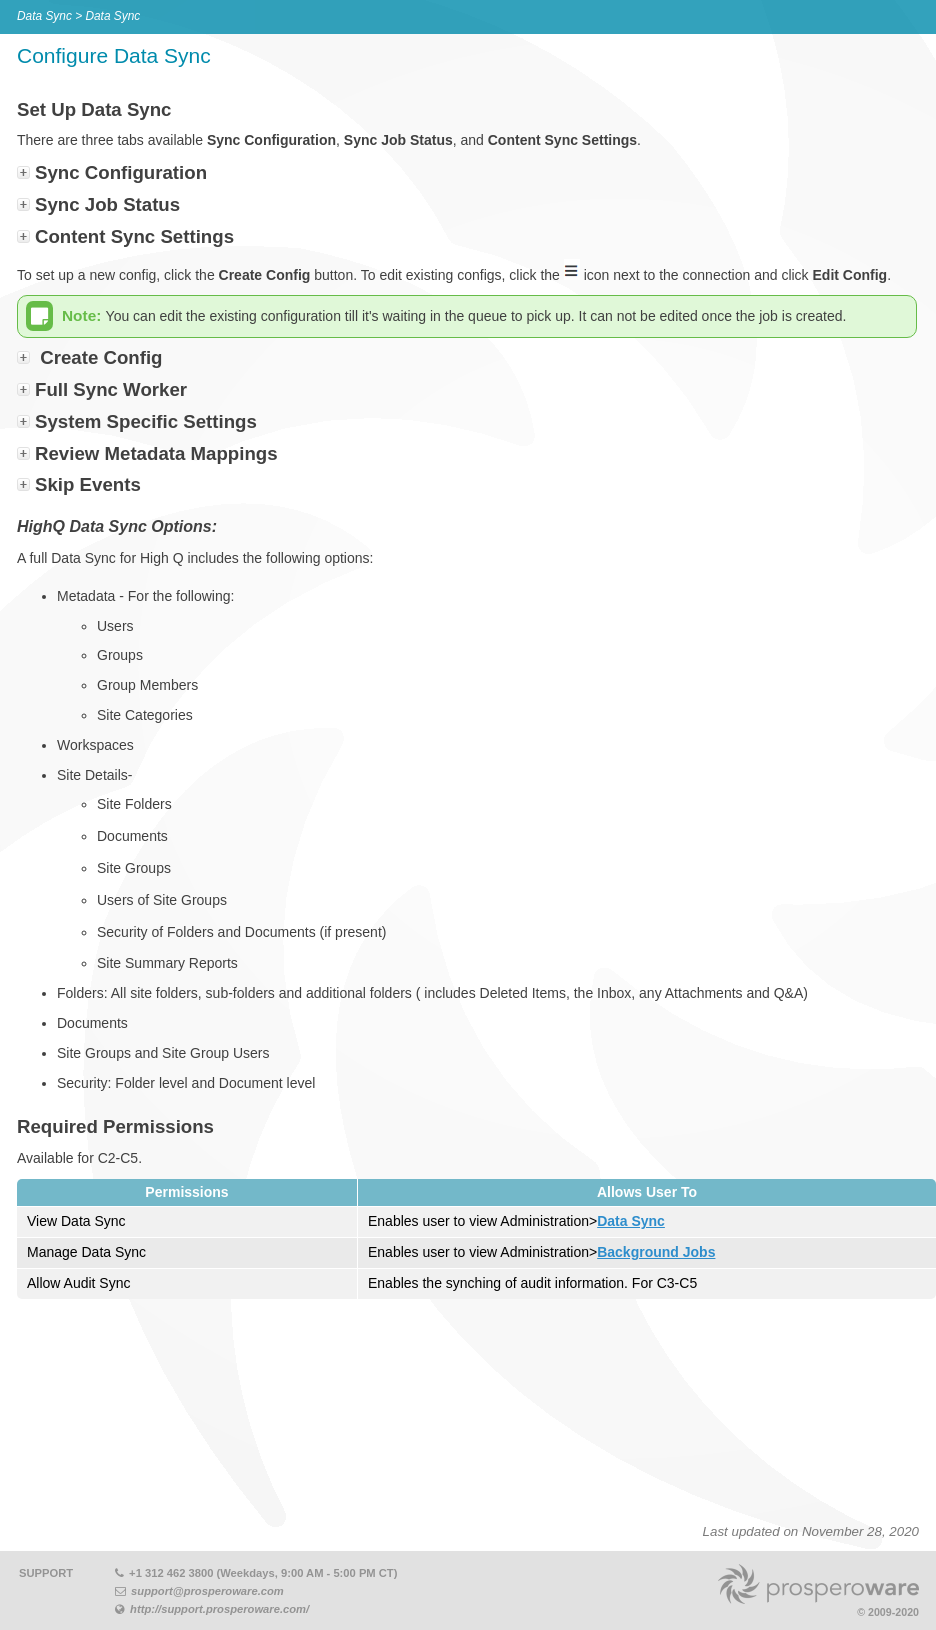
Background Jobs (656, 1252)
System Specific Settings (146, 421)
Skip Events (88, 484)
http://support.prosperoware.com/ (219, 1609)
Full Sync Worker (111, 389)
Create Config (101, 357)
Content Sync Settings (134, 236)
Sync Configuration (121, 172)
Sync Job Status (107, 204)
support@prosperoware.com (207, 1591)
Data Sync (631, 1221)
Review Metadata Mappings (156, 453)
